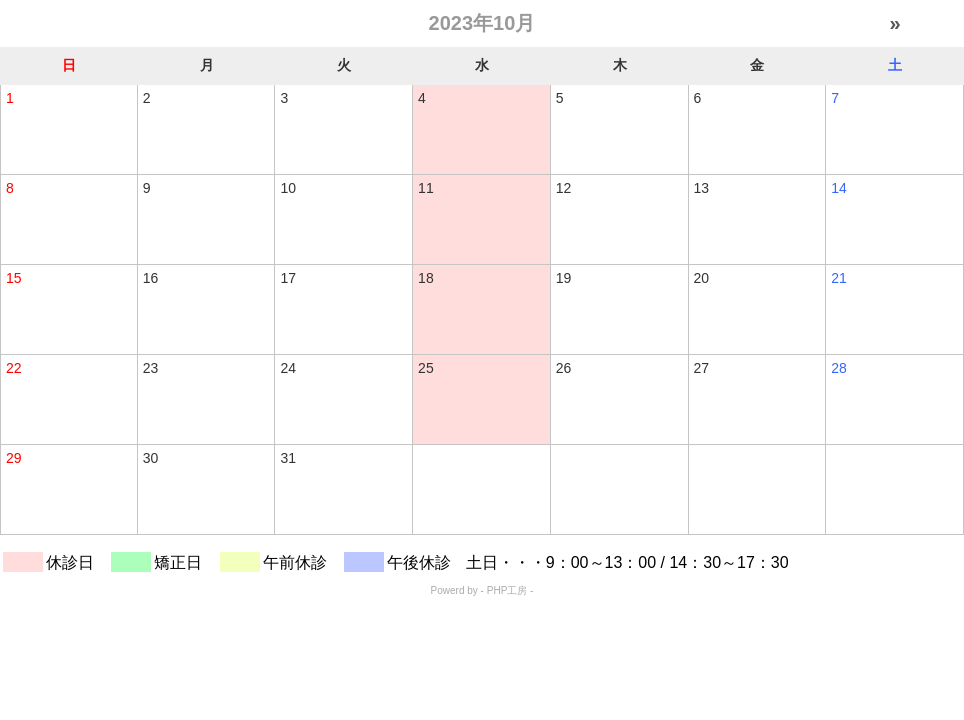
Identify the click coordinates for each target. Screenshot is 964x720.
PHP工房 (507, 590)
